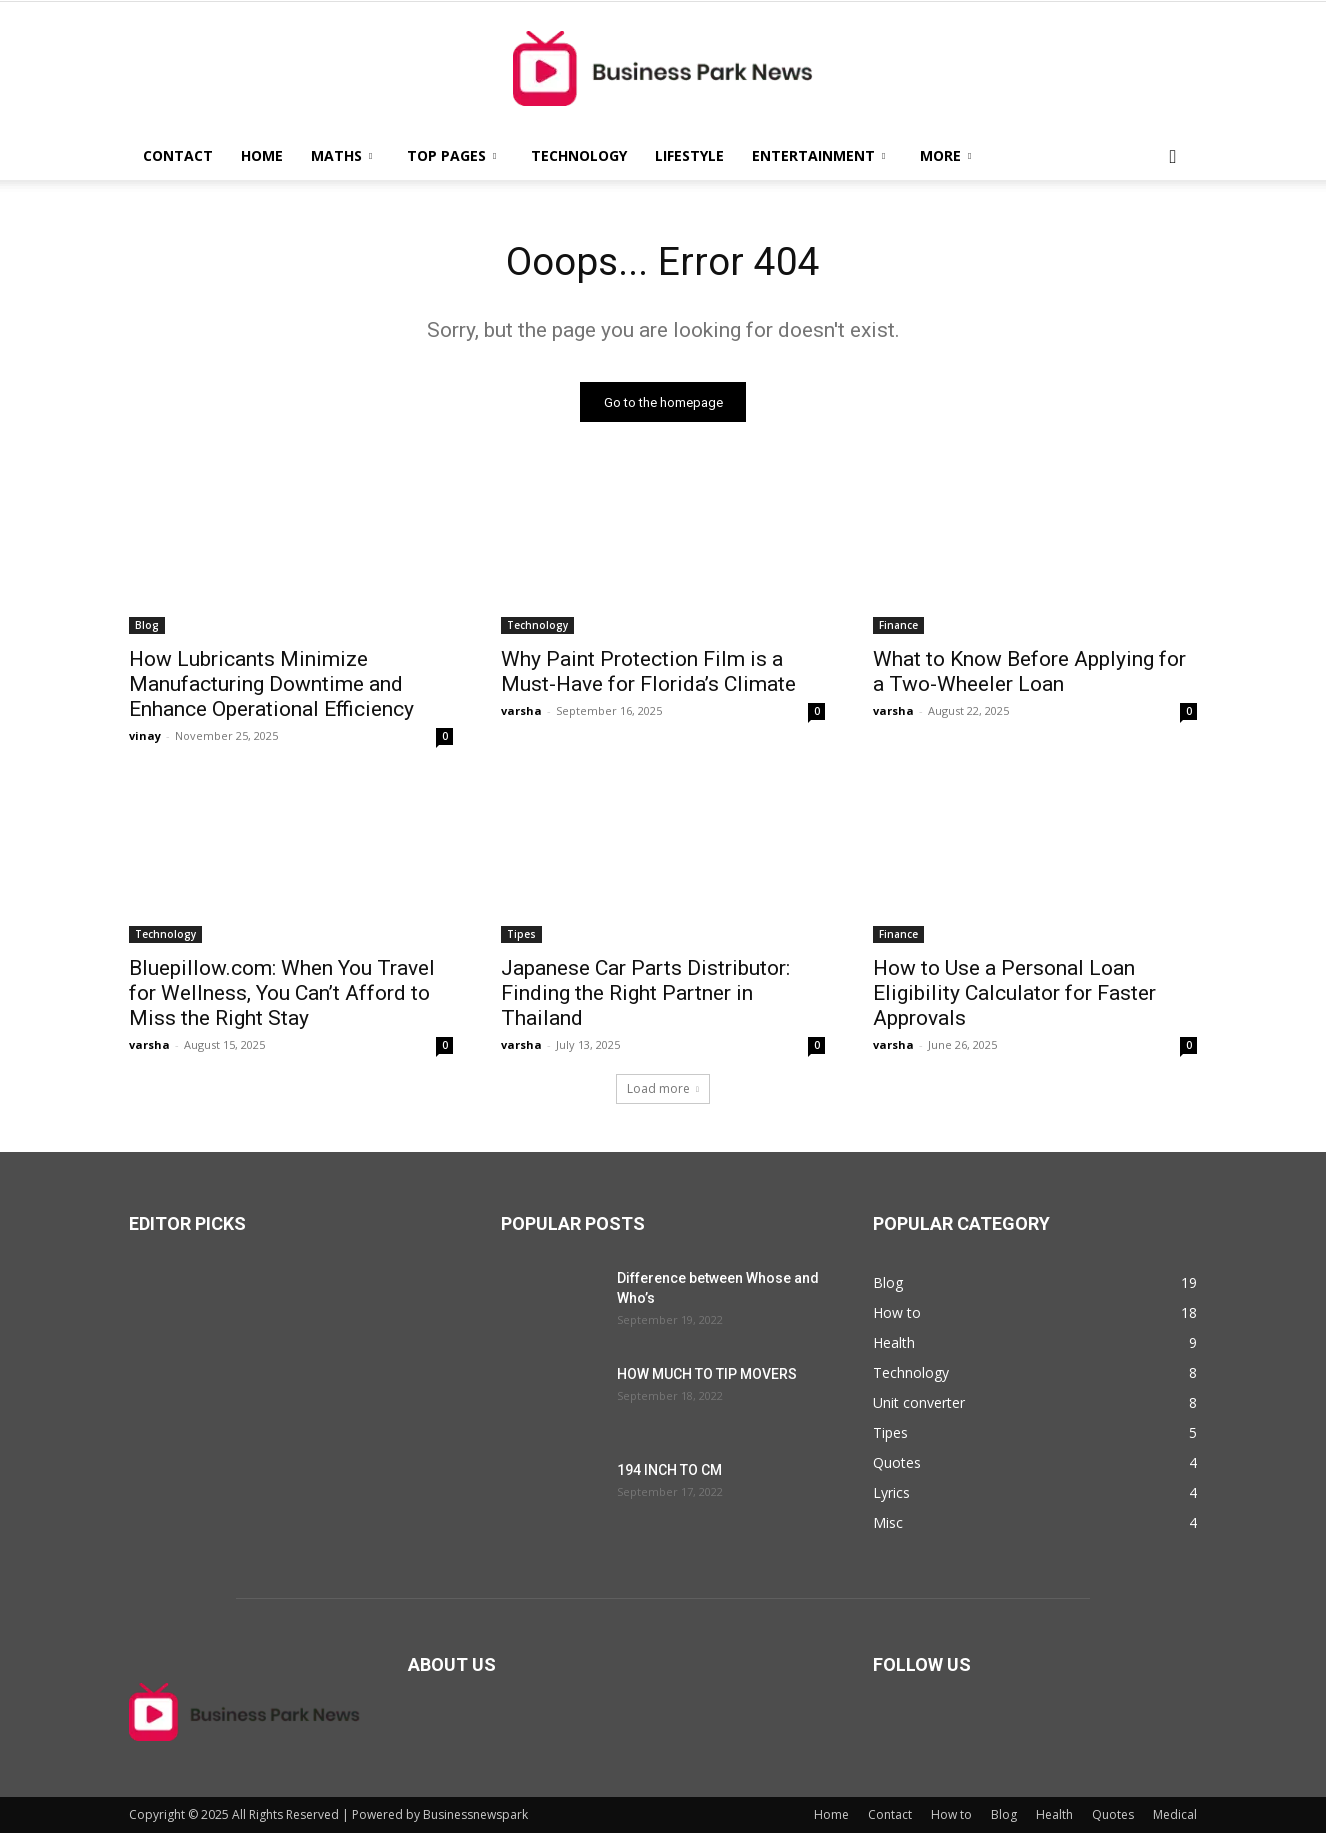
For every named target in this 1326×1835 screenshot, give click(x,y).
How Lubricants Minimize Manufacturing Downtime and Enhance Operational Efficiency (271, 686)
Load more (663, 1090)
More (945, 155)
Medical (1175, 1816)
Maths (341, 155)
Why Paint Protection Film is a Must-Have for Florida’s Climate (648, 673)
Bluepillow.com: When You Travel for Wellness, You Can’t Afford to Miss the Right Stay (282, 995)
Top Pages (451, 155)
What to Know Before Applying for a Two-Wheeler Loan (1029, 673)
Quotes (1113, 1816)
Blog (147, 627)
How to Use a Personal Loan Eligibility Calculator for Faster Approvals (1014, 995)
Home (262, 155)
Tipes (521, 936)
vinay (145, 737)
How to (951, 1816)
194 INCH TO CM (669, 1472)
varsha (521, 712)
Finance (898, 627)
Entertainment (818, 155)
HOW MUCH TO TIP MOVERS (707, 1376)
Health (1054, 1816)
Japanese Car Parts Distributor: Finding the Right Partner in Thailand (645, 995)
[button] (1173, 157)
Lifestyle (689, 155)
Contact (178, 155)
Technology (579, 155)
